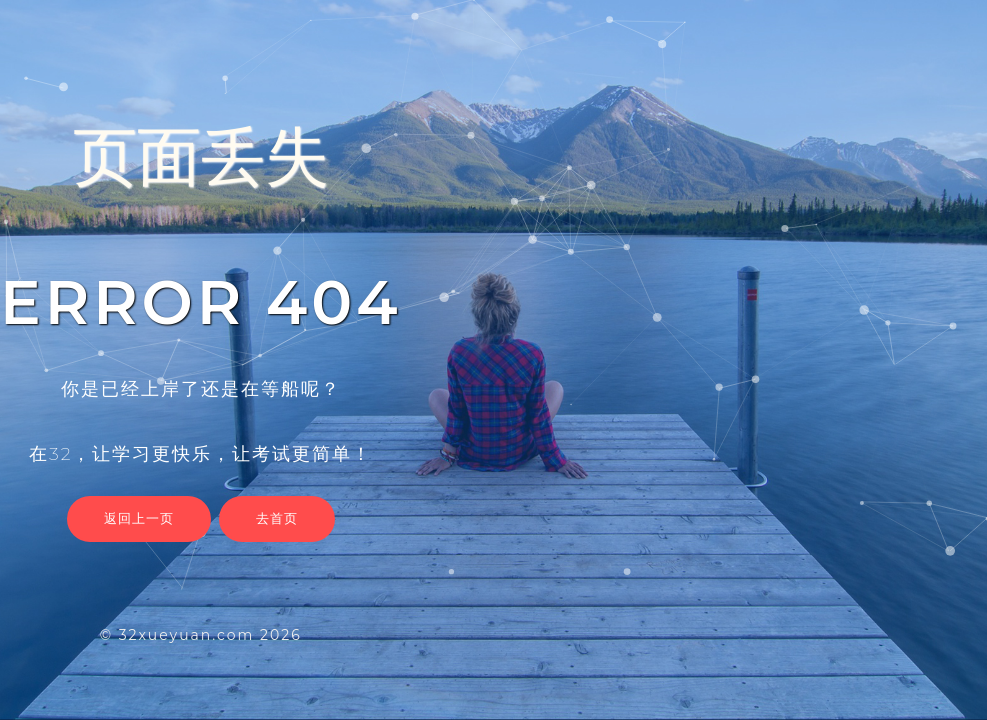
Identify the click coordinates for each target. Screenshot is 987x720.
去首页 (277, 518)
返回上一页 (139, 518)
